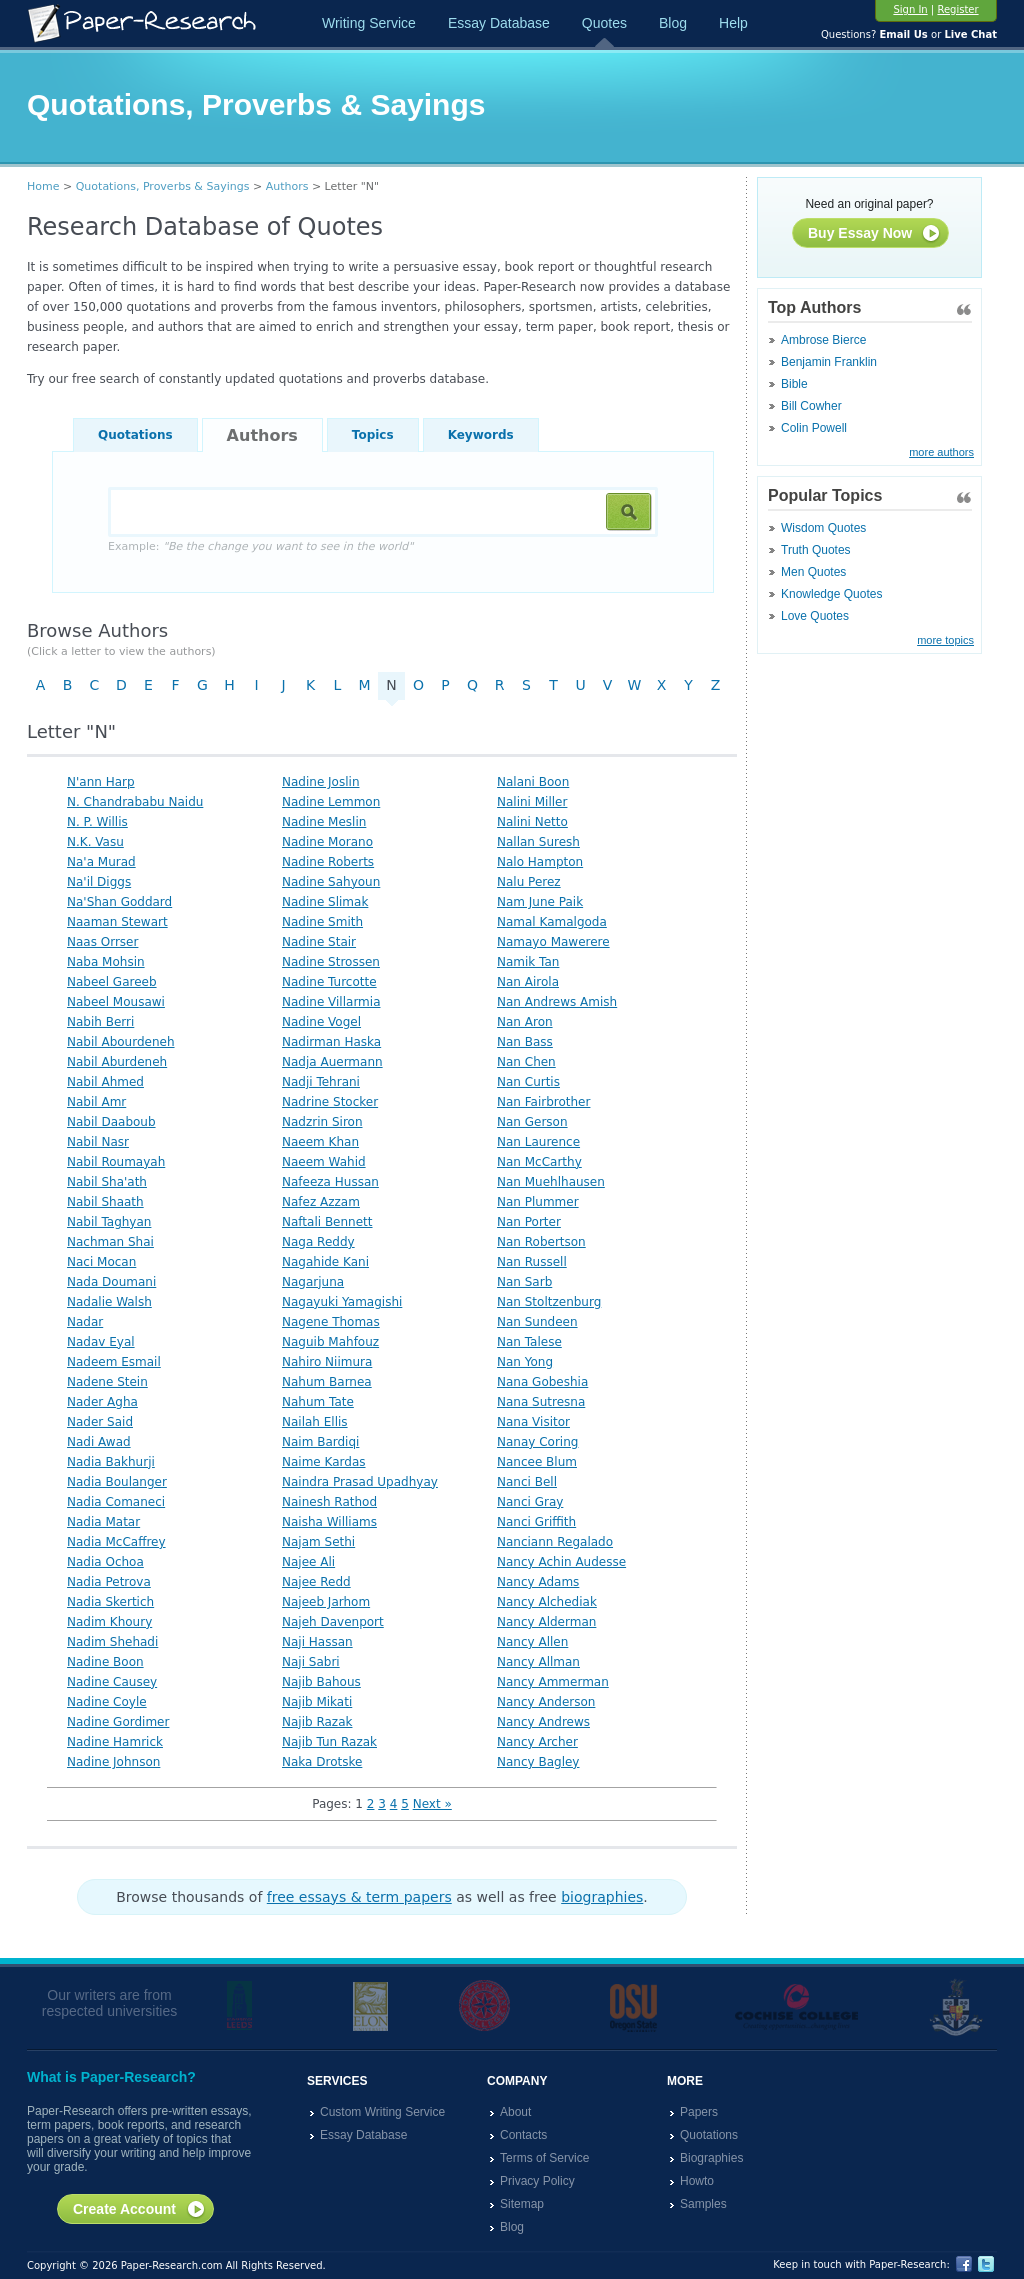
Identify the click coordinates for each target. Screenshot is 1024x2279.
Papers (699, 2112)
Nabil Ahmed (105, 1082)
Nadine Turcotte (329, 982)
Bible (794, 384)
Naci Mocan (101, 1262)
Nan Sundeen (537, 1322)
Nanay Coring (537, 1442)
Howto (697, 2181)
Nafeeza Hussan (330, 1182)
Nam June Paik (540, 902)
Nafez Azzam (321, 1202)
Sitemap (522, 2204)
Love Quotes (815, 616)
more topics (945, 640)
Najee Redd (316, 1582)
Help (733, 23)
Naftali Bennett (327, 1222)
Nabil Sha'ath (107, 1182)
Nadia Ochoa (105, 1562)
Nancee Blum (537, 1462)
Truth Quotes (816, 550)
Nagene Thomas (331, 1322)
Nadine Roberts (328, 862)
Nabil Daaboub (111, 1122)
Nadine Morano (327, 842)
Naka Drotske (322, 1762)
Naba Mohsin (106, 962)
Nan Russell (532, 1262)
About (515, 2112)
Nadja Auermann (332, 1062)
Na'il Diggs (99, 882)
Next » (432, 1804)
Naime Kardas (324, 1462)
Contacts (523, 2135)
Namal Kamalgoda (552, 922)
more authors (941, 452)
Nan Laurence (538, 1142)
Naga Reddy (318, 1242)
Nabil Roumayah (116, 1162)
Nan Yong (525, 1362)
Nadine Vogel (321, 1022)
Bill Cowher (811, 406)
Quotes (604, 23)
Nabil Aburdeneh (117, 1062)
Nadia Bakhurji (111, 1462)
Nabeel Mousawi (116, 1002)
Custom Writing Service (382, 2112)
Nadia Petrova (109, 1582)
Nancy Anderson (546, 1702)
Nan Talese (529, 1342)
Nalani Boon (533, 782)
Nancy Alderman (546, 1622)
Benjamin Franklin (829, 362)
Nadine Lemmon (331, 802)
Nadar (85, 1322)
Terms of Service (544, 2158)
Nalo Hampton (540, 862)
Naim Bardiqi (320, 1442)
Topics (373, 435)
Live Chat (970, 34)
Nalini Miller (532, 802)
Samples (703, 2204)
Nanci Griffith (536, 1522)
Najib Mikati (317, 1702)
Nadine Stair (319, 942)
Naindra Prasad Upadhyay (360, 1482)
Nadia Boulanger (117, 1482)
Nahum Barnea (327, 1382)
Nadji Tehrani (321, 1082)
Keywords (481, 435)
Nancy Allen (532, 1642)
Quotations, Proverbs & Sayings (163, 186)
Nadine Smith (322, 922)
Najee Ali (308, 1562)
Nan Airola (528, 982)
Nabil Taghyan (109, 1222)
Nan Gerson (532, 1122)
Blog (673, 23)
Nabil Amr (96, 1102)
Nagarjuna (313, 1282)
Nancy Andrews (543, 1722)
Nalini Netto (532, 822)
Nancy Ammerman (553, 1682)
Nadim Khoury (109, 1622)
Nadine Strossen (331, 962)
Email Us (903, 34)
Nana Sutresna (541, 1402)
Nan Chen (526, 1062)
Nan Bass (525, 1042)
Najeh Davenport (333, 1622)
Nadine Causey (112, 1682)
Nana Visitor (533, 1422)
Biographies (711, 2158)
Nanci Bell (527, 1482)
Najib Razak (317, 1722)
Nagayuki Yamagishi (342, 1302)
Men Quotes (813, 572)
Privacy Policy (537, 2181)
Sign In (910, 9)
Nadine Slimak (325, 902)
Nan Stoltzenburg (549, 1302)
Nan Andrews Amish (557, 1002)
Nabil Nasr (98, 1142)
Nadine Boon (105, 1662)
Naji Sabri (311, 1662)
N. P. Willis (97, 822)
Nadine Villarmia (331, 1002)
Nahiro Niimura (327, 1362)
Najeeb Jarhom (326, 1602)
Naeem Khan (320, 1142)
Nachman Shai (110, 1242)
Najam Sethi (318, 1542)
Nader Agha (102, 1402)
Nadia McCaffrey (116, 1542)
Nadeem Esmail (114, 1362)
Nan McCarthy (539, 1162)
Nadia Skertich (110, 1602)
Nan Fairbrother (543, 1102)
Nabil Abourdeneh (121, 1042)
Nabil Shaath (105, 1202)
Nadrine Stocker (330, 1102)
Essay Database (499, 23)
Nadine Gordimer (118, 1722)
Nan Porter (529, 1222)
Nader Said (100, 1422)
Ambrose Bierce (823, 340)
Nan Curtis (528, 1082)
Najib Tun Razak (329, 1742)
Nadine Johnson (113, 1762)
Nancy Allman (538, 1662)
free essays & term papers (359, 1897)
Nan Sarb (524, 1282)
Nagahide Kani (325, 1262)
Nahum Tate (318, 1402)
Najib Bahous (321, 1682)
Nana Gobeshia (542, 1382)
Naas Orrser (102, 942)
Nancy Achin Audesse (561, 1562)
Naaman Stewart (117, 922)
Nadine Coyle (107, 1702)
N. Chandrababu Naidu (135, 802)
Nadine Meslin (324, 822)
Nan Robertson (541, 1242)
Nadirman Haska (331, 1042)
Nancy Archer (537, 1742)
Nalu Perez (529, 882)
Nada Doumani (111, 1282)
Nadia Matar (103, 1522)
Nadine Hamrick (115, 1742)
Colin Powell (814, 428)
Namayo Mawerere (553, 942)
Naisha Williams (329, 1522)
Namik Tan (528, 962)
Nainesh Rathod (329, 1502)
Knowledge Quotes (831, 594)
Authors (287, 186)
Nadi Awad (99, 1442)
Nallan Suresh (538, 842)
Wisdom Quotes (823, 528)
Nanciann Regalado (555, 1542)
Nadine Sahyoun (331, 882)
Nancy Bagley (538, 1762)
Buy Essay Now (874, 234)
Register (957, 9)
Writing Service (369, 23)
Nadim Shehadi (112, 1642)
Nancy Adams (538, 1582)
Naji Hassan (317, 1642)
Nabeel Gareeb (112, 982)
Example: (260, 546)
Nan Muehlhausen (551, 1182)
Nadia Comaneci (116, 1502)
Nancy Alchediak (547, 1602)
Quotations (135, 435)
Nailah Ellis (315, 1422)
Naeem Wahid (324, 1162)
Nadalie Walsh (109, 1302)
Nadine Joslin (321, 782)
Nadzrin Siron (322, 1122)
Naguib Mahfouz (330, 1342)
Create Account (139, 2210)
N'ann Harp (101, 782)
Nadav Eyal (101, 1342)
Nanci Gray (530, 1502)
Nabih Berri (100, 1022)
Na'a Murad (101, 862)
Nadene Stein (107, 1382)
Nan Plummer (538, 1202)
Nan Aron (525, 1022)
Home (43, 186)
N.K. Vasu (95, 842)
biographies (602, 1897)
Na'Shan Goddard (119, 902)
